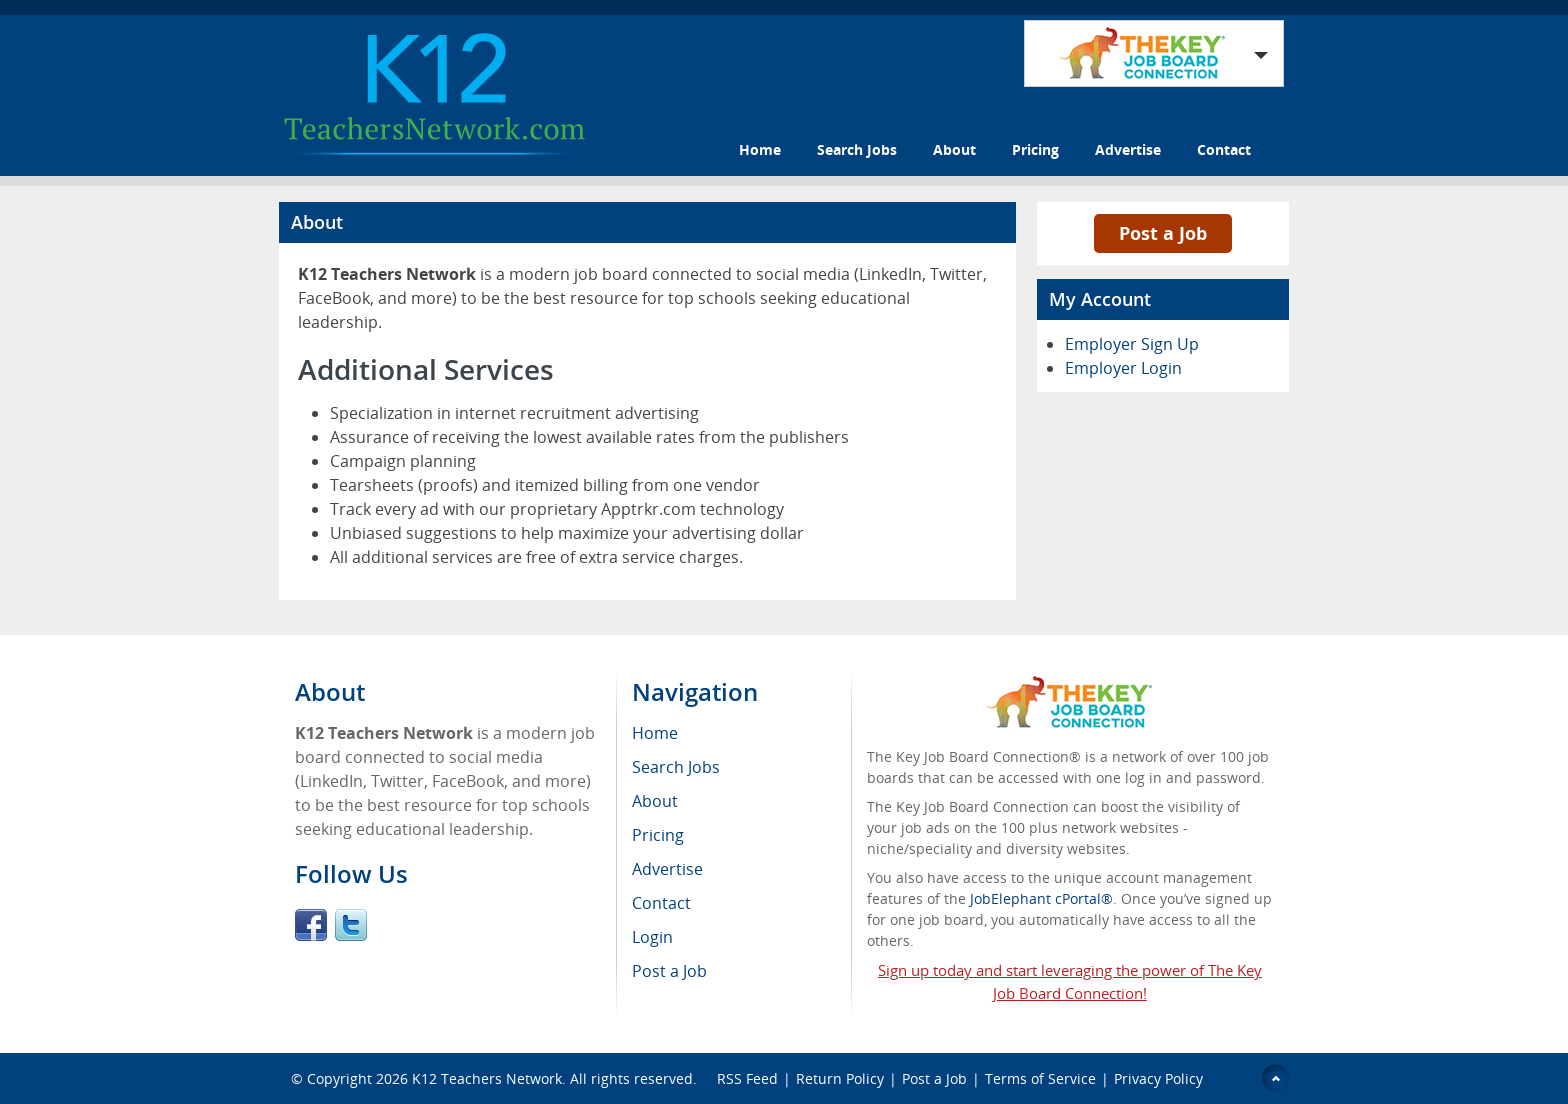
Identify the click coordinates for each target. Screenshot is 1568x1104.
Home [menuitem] (655, 733)
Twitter (351, 925)
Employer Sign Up (1132, 344)
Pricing (1035, 149)
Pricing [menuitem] (658, 835)
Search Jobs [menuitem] (676, 767)
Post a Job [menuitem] (669, 971)
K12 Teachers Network (487, 1078)
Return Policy (840, 1078)
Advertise (1128, 149)
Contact (1224, 149)
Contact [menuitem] (661, 903)
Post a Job (1163, 233)
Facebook (311, 925)
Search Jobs (857, 149)
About (954, 149)
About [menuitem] (655, 801)
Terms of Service (1040, 1078)
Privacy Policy (1160, 1078)
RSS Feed (747, 1078)
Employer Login (1123, 368)
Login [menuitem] (652, 937)
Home (760, 149)
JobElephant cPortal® (1041, 898)
